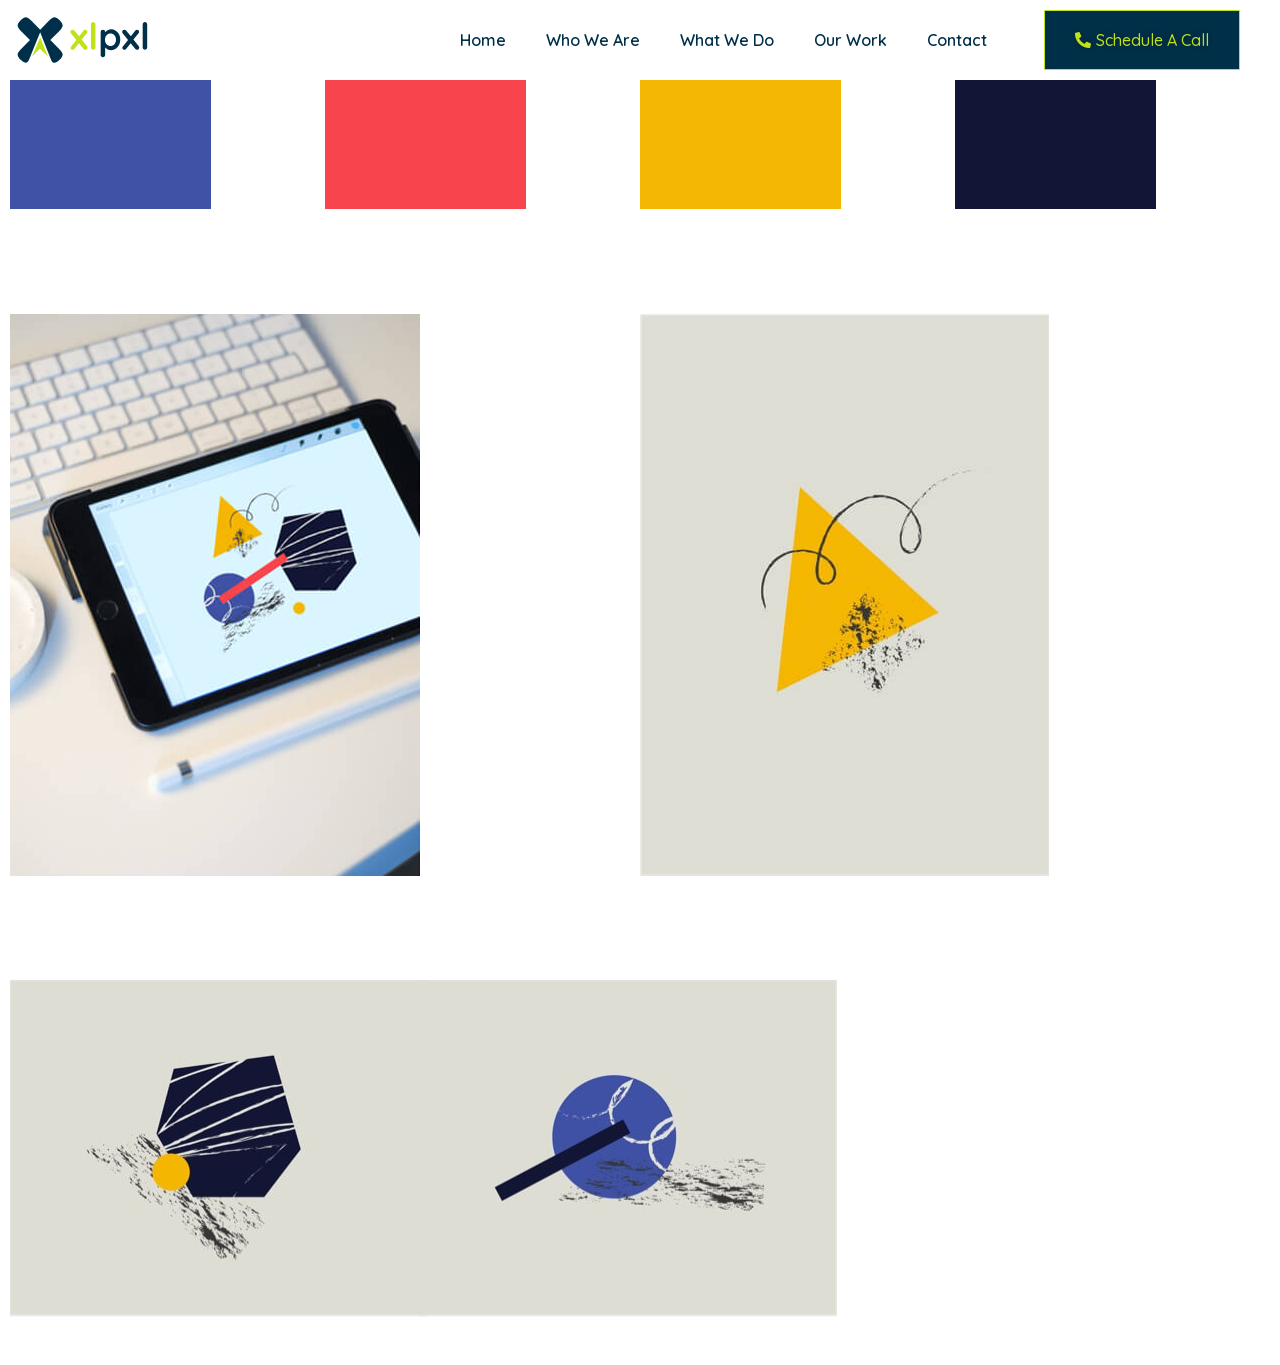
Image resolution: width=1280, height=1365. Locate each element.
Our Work (850, 40)
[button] (1142, 40)
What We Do (727, 40)
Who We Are (593, 40)
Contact (957, 40)
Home (483, 40)
